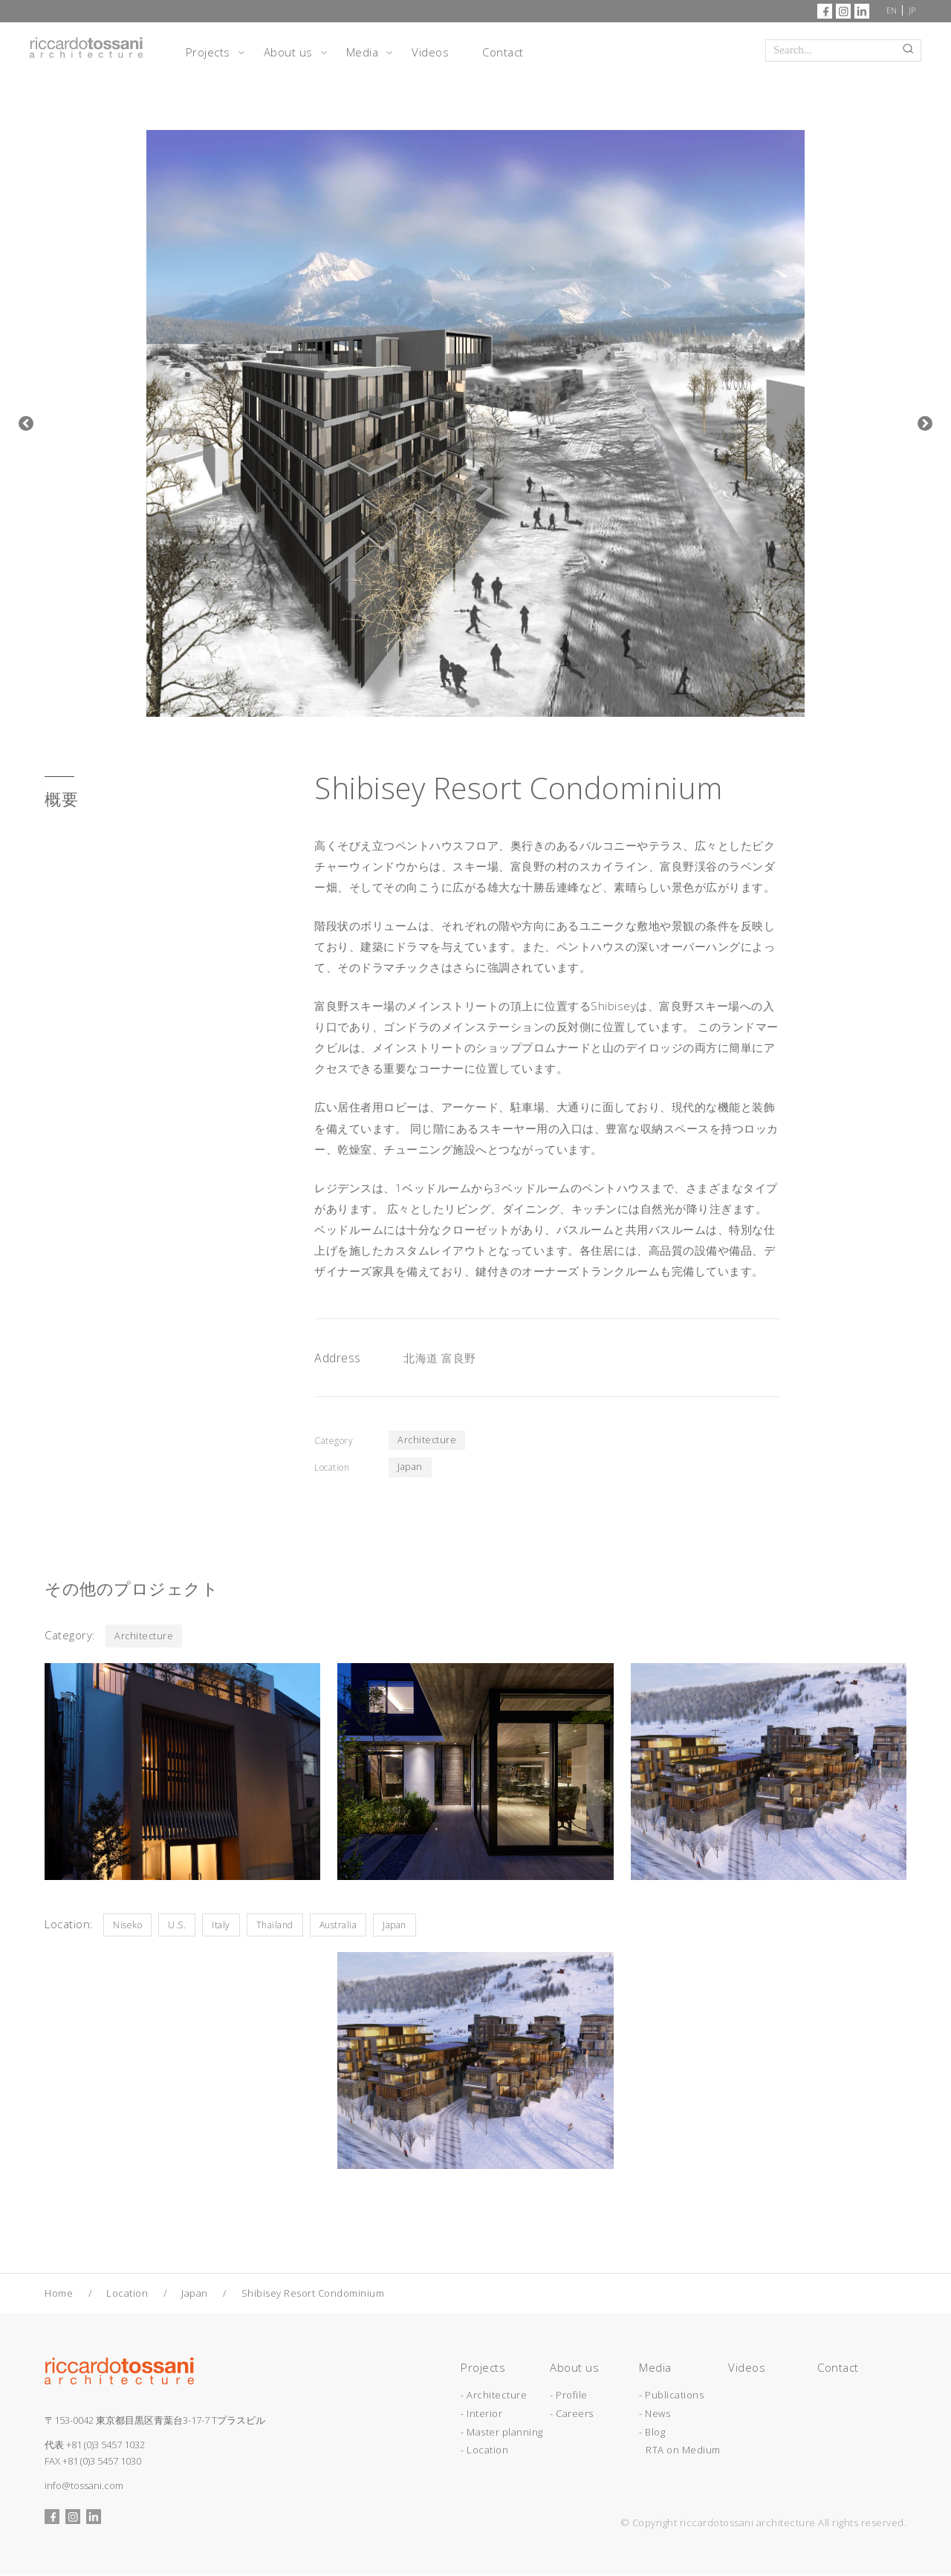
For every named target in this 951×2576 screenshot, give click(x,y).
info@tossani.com (84, 2486)
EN (892, 10)
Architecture (427, 1440)
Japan (410, 1467)
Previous (26, 423)
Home (59, 2293)
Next (925, 423)
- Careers (572, 2414)
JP (912, 10)
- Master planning (502, 2432)
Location (127, 2293)
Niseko (127, 1925)
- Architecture (494, 2395)
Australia (338, 1925)
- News (654, 2414)
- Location (484, 2450)
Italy (221, 1925)
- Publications (671, 2395)
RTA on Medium (683, 2450)
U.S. (177, 1925)
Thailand (274, 1925)
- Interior (481, 2414)
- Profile (569, 2395)
